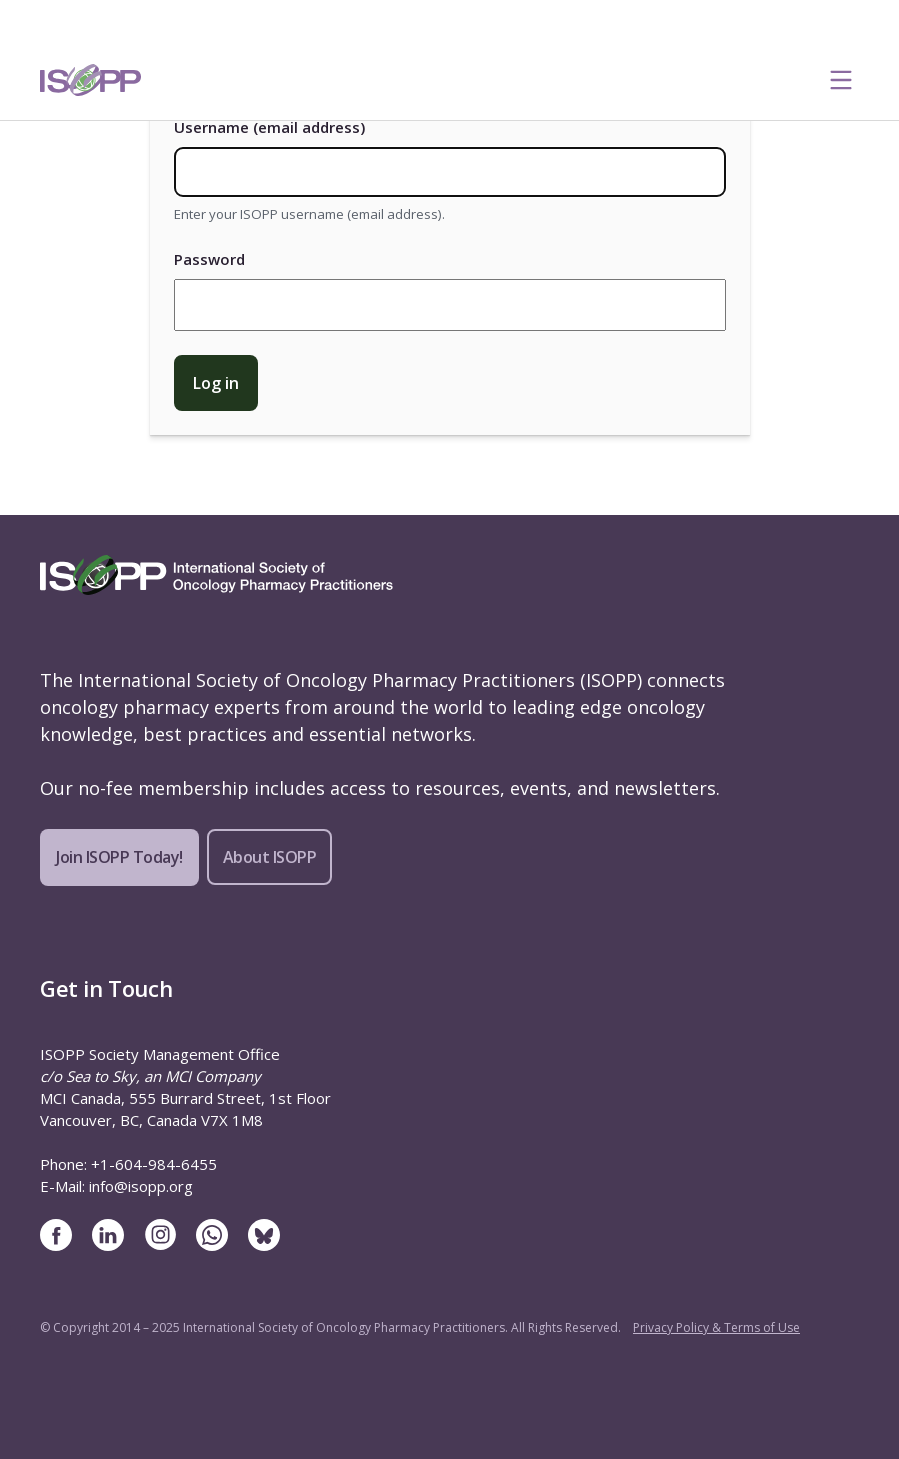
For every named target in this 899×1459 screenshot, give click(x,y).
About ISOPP (270, 857)
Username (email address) (269, 127)
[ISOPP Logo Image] (91, 80)
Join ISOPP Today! (119, 857)
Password (209, 259)
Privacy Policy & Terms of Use (716, 1327)
